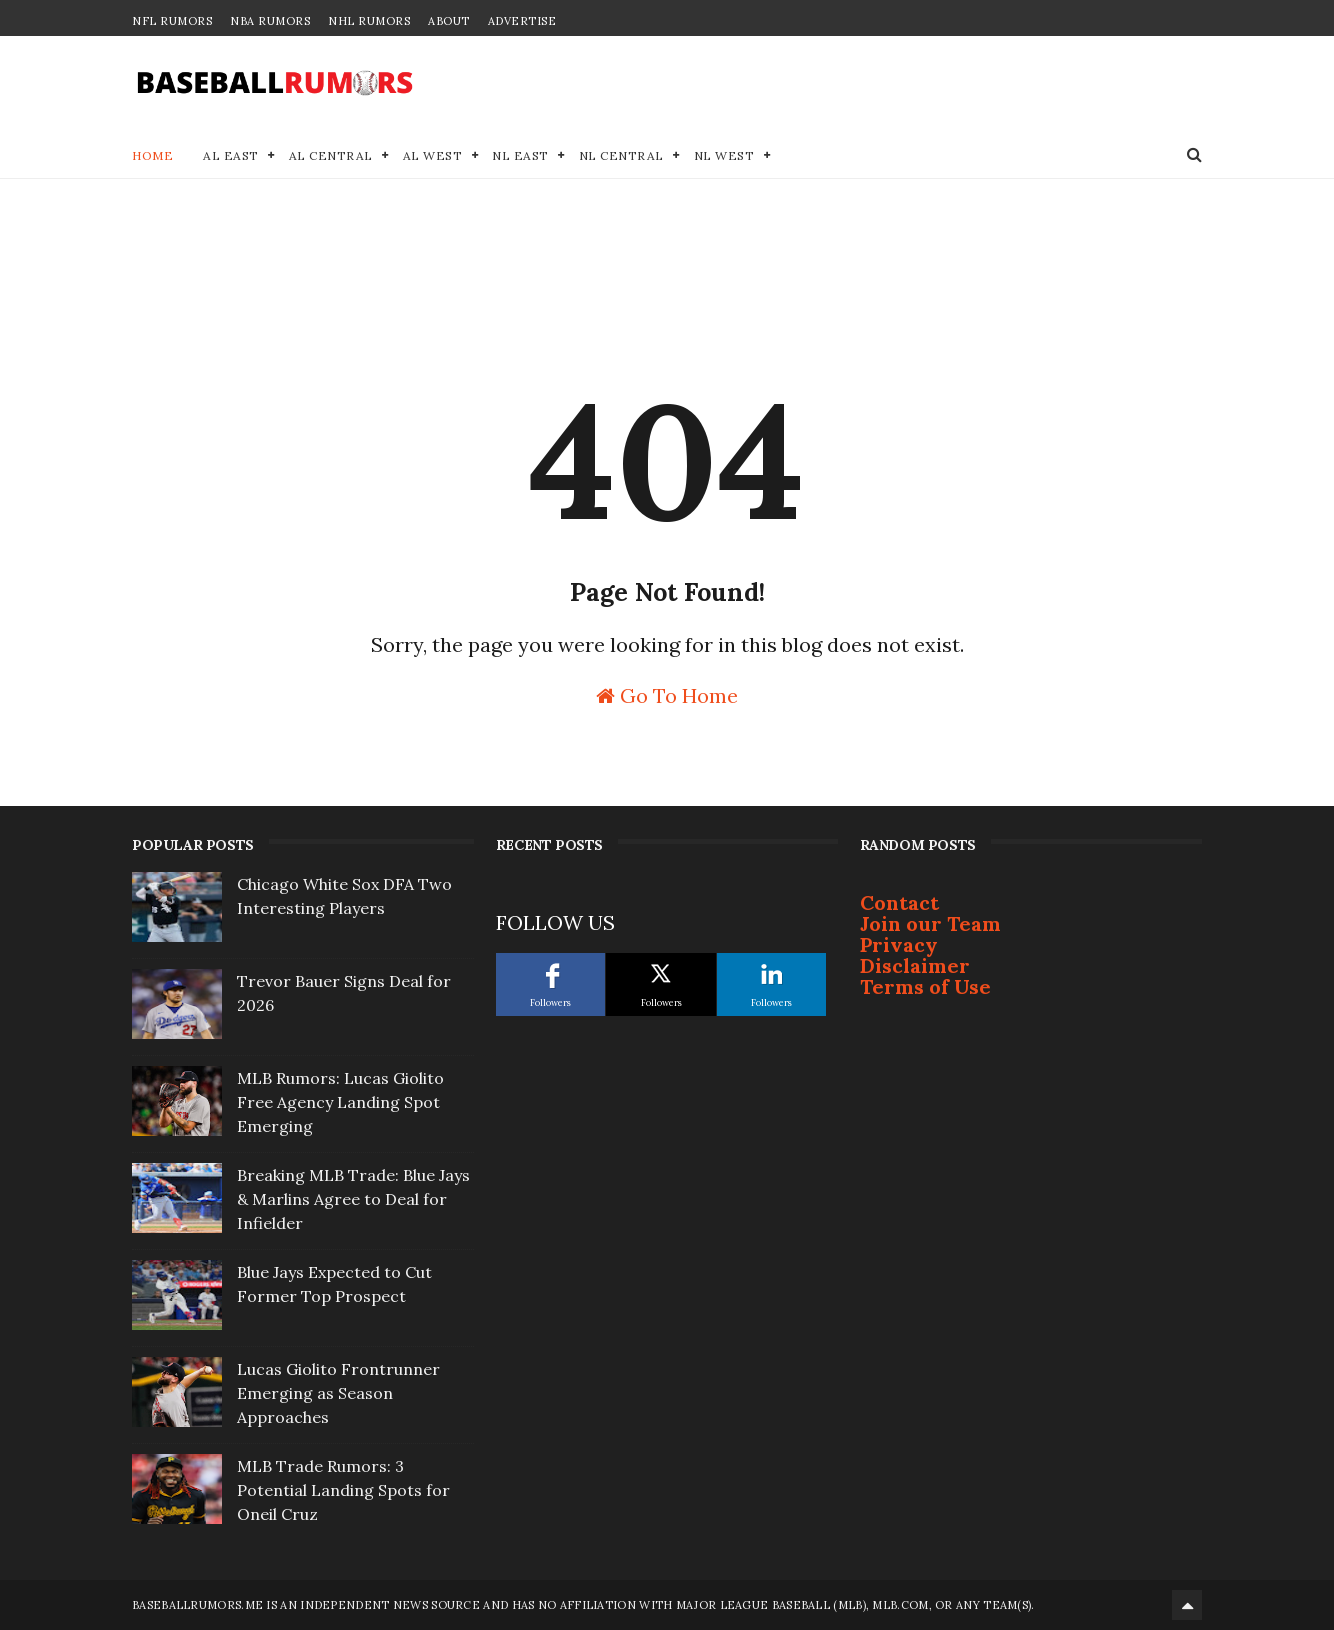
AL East (231, 155)
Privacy (899, 944)
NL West (724, 155)
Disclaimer (915, 965)
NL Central (621, 155)
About (449, 21)
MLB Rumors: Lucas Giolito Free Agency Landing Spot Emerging (340, 1102)
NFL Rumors (172, 21)
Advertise (522, 21)
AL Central (331, 155)
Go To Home (667, 694)
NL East (520, 155)
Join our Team (930, 923)
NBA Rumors (270, 21)
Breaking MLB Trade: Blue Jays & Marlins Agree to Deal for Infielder (353, 1199)
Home (152, 155)
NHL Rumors (369, 21)
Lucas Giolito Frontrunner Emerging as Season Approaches (338, 1393)
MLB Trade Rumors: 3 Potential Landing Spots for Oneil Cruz (343, 1490)
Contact (899, 902)
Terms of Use (925, 986)
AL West (433, 155)
